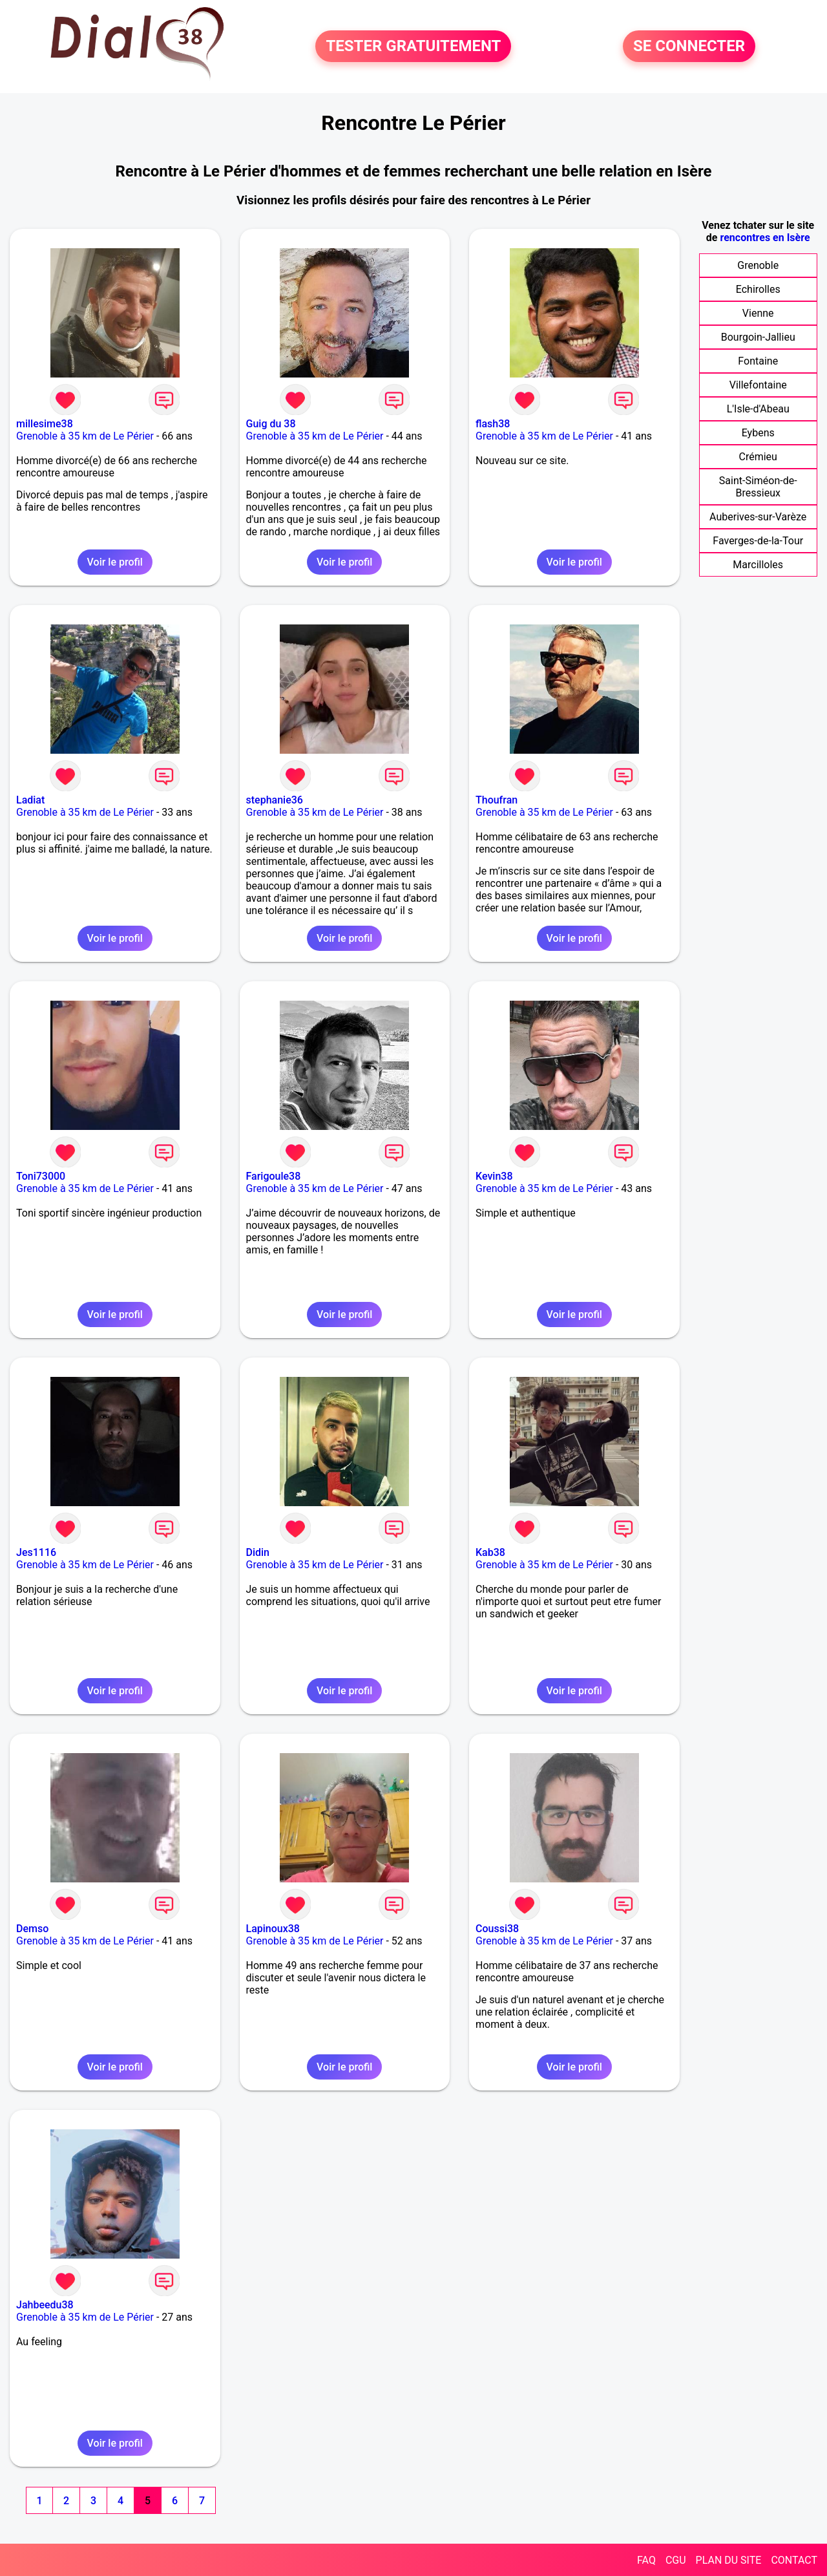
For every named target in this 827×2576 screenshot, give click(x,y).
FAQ (646, 2560)
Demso (32, 1928)
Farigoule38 (273, 1176)
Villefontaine (758, 385)
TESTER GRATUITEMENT (413, 46)
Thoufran (497, 800)
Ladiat (30, 800)
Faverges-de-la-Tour (758, 541)
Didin (258, 1552)
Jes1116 (36, 1552)
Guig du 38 (271, 424)
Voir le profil (115, 562)
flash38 (493, 424)
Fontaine (758, 361)
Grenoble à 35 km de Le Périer (85, 436)
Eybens (758, 433)
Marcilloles (758, 565)
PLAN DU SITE (729, 2560)
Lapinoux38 (273, 1928)
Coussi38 (497, 1928)
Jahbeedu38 (45, 2305)
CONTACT (794, 2560)
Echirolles (758, 289)
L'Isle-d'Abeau (758, 409)
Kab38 (490, 1552)
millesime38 (44, 424)
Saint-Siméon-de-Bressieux (758, 486)
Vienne (758, 313)
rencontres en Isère (765, 237)
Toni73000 (40, 1176)
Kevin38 (494, 1176)
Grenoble (758, 265)
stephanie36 (274, 800)
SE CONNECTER (689, 46)
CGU (675, 2560)
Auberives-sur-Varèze (757, 517)
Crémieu (758, 457)
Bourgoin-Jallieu (758, 337)
